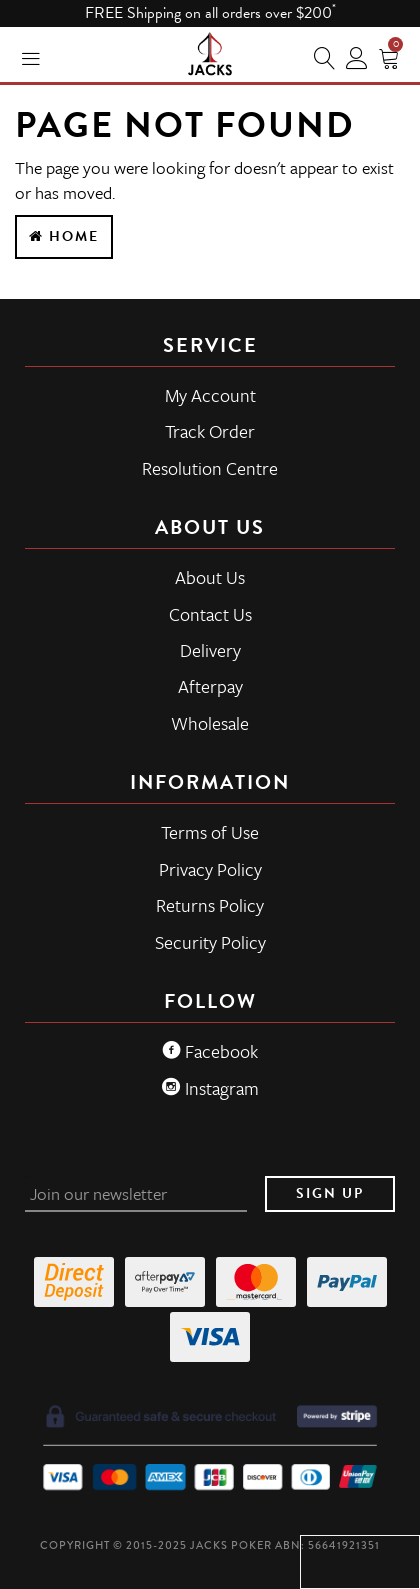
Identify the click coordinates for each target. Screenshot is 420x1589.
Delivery (210, 650)
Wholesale (210, 723)
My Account (210, 395)
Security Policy (210, 942)
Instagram (210, 1088)
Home (64, 236)
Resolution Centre (210, 468)
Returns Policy (210, 905)
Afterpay (210, 686)
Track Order (210, 431)
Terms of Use (210, 832)
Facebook (210, 1051)
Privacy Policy (210, 869)
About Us (210, 577)
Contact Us (210, 614)
